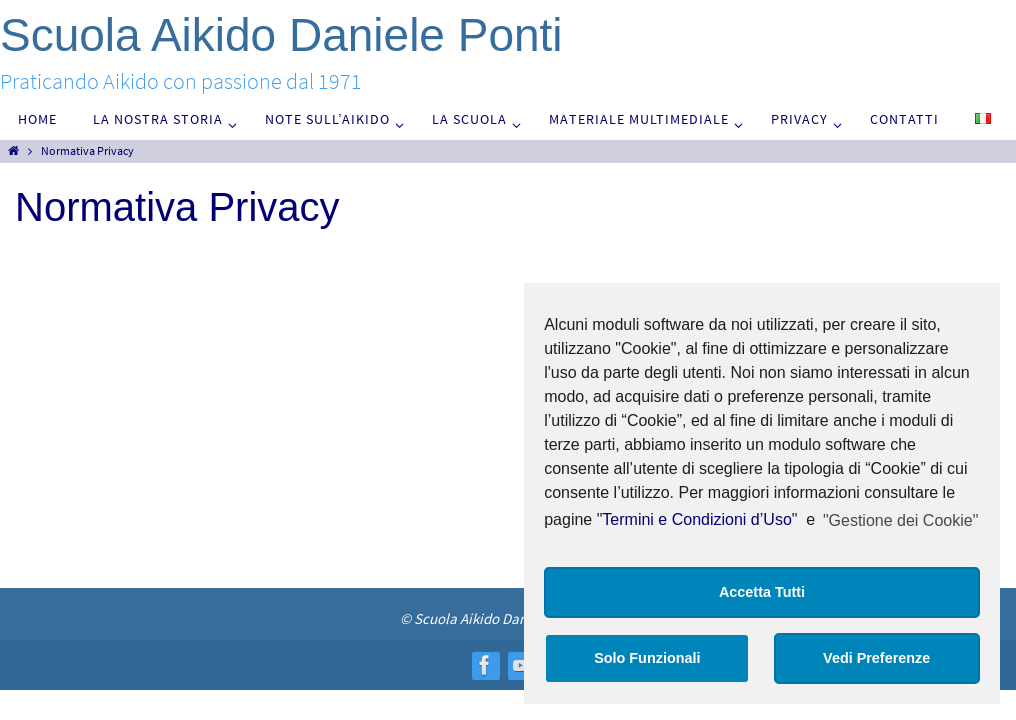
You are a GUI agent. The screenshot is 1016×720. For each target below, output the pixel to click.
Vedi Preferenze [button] (876, 658)
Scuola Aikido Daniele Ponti (281, 35)
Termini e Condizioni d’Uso (696, 520)
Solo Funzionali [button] (647, 658)
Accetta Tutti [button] (762, 592)
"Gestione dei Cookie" (900, 520)
